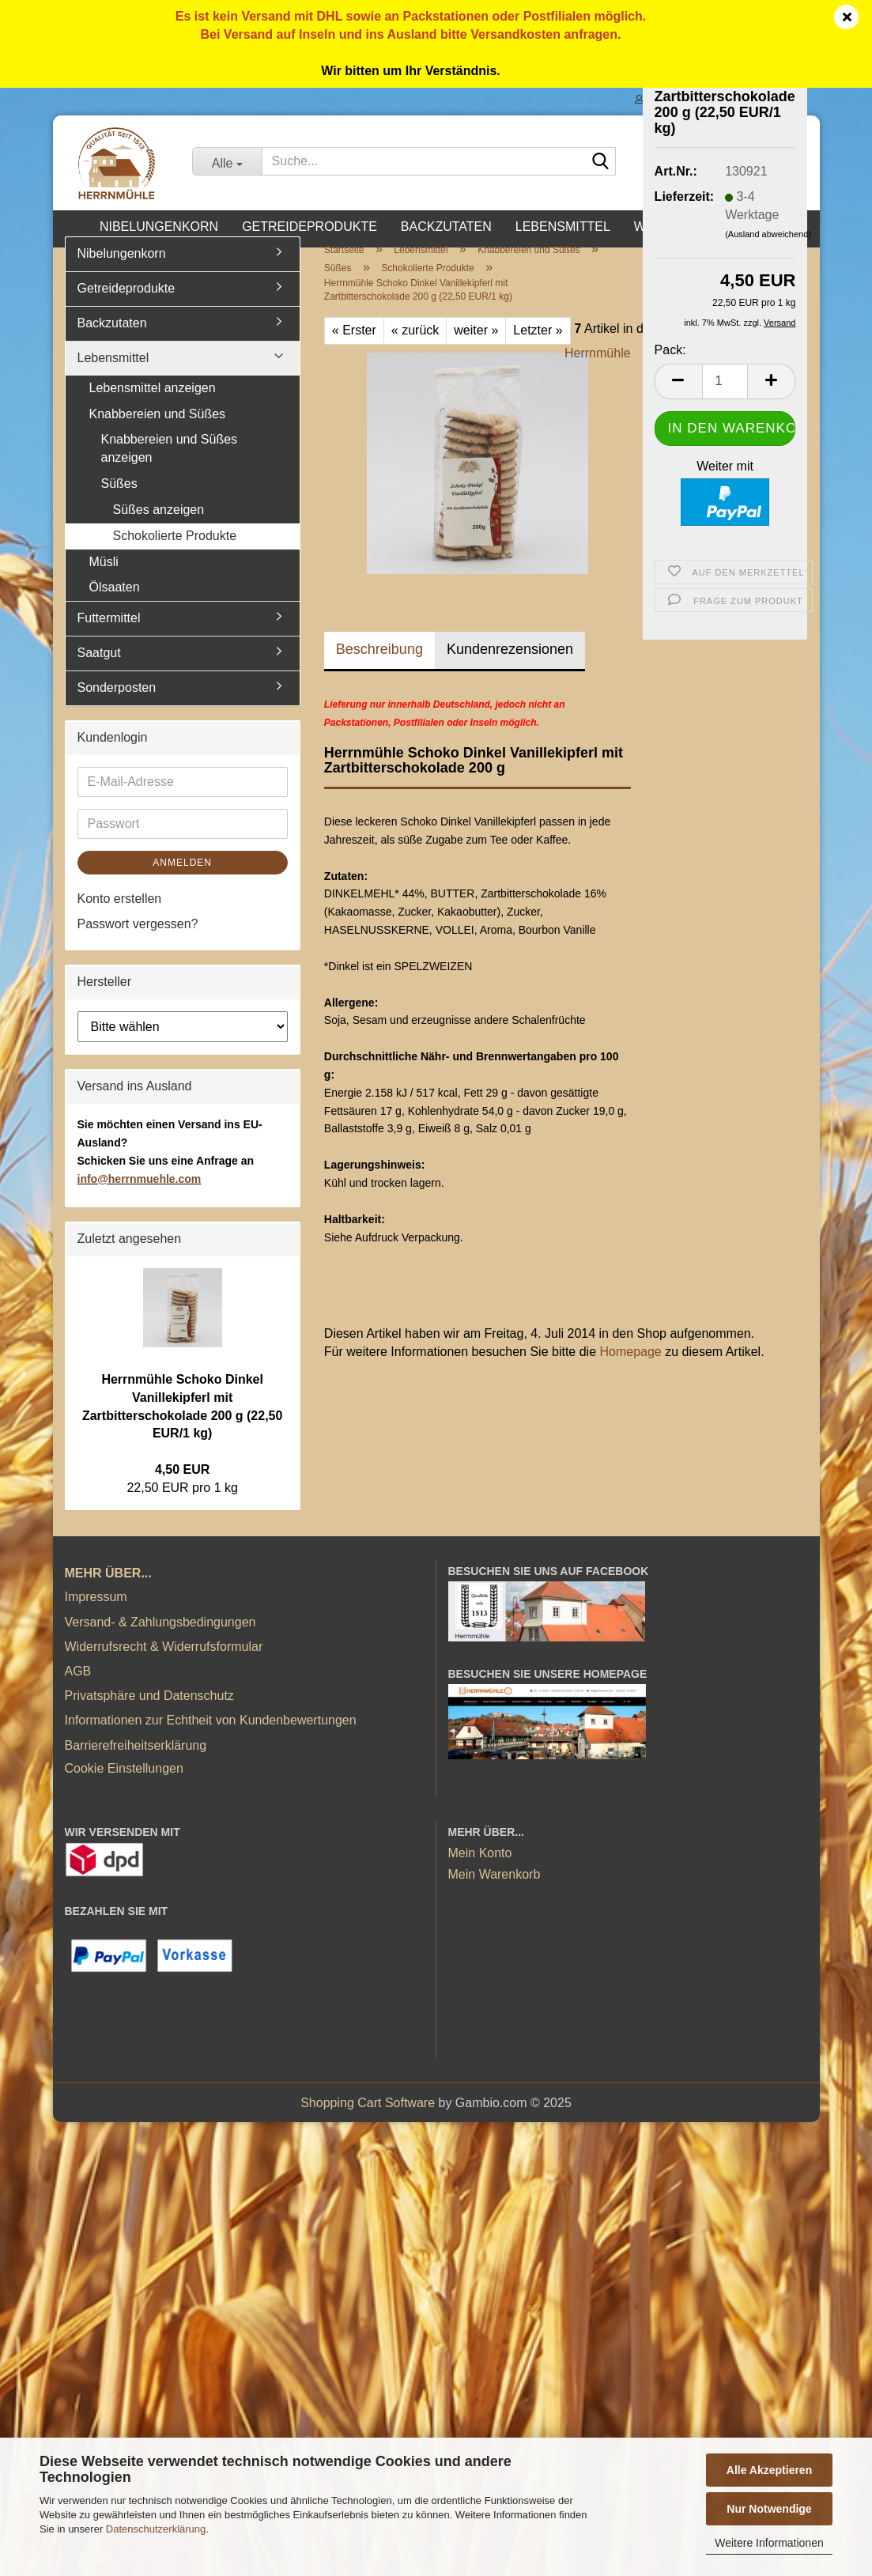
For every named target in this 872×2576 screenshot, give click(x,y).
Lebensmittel (562, 226)
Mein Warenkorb (494, 1891)
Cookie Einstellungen (124, 1785)
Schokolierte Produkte (175, 553)
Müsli (104, 579)
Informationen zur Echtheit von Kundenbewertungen (211, 1737)
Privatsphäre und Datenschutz (149, 1713)
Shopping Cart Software (367, 2120)
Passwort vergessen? (137, 942)
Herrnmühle (597, 370)
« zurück (415, 347)
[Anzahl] (725, 381)
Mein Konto (480, 1870)
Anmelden (182, 880)
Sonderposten (117, 705)
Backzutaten (446, 226)
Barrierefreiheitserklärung (136, 1763)
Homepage (630, 1369)
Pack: (670, 350)
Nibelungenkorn (159, 226)
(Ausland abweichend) (768, 234)
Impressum (96, 1615)
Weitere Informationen (769, 2542)
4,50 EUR (182, 1487)
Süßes (119, 501)
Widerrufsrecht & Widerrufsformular (164, 1664)
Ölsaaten (114, 605)
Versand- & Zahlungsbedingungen (160, 1639)
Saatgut (99, 670)
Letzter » (537, 347)
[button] (678, 381)
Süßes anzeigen (159, 527)
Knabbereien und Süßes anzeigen (169, 466)
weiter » (476, 347)
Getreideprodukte (309, 226)
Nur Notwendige (769, 2508)
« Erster (354, 347)
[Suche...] (226, 161)
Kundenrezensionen (510, 666)
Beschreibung (379, 666)
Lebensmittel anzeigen (152, 405)
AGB (78, 1688)
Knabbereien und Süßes (157, 431)
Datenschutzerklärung (156, 2529)
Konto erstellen (119, 916)
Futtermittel (109, 635)
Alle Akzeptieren (769, 2470)
